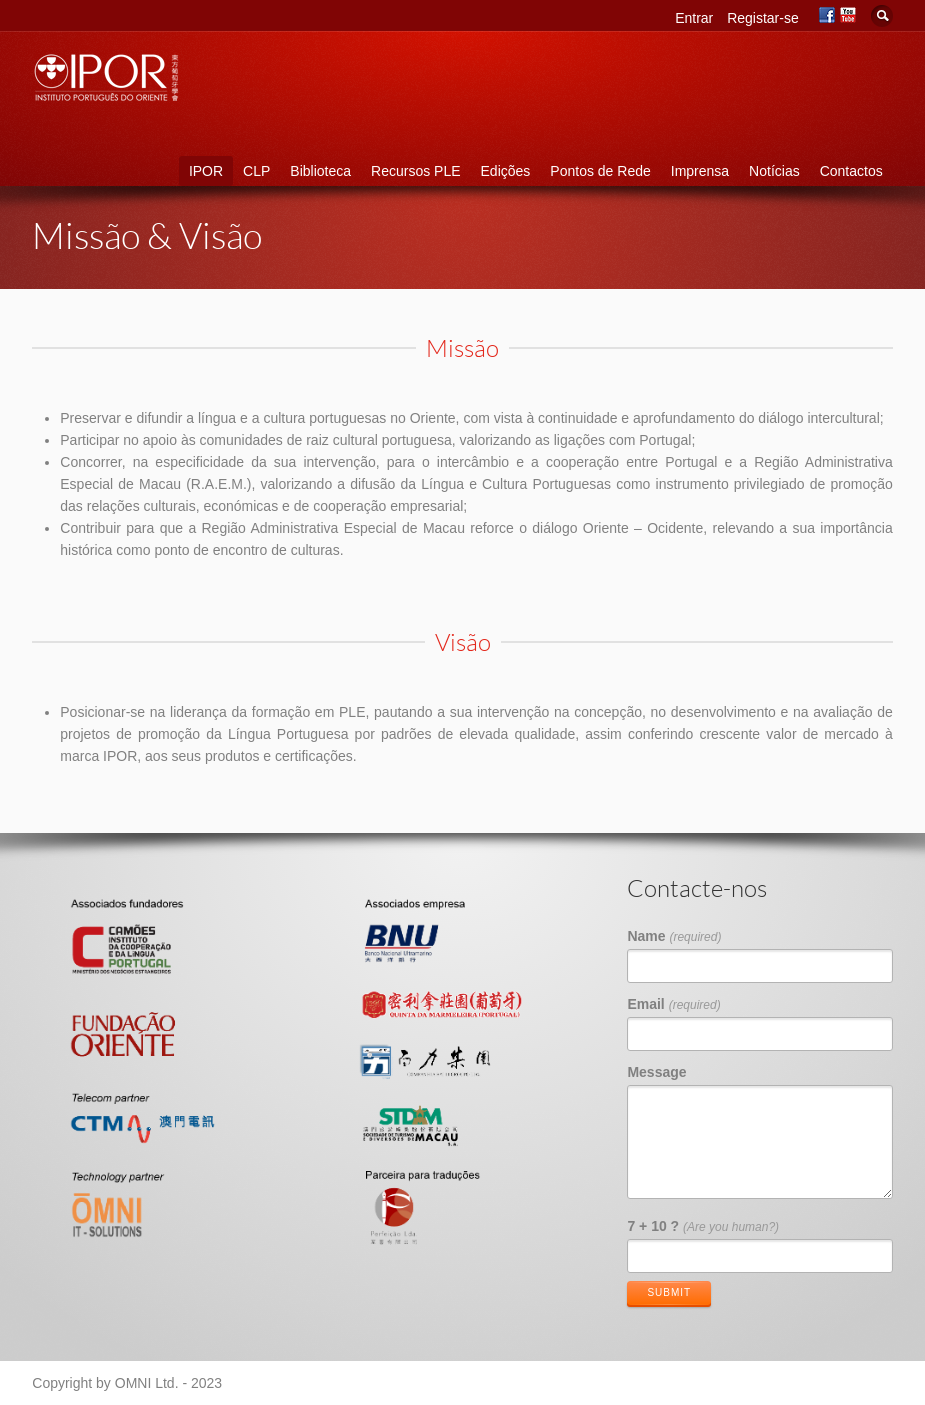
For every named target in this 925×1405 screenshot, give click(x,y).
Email (673, 1004)
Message (656, 1072)
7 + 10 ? (703, 1226)
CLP (256, 171)
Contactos (851, 171)
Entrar (694, 18)
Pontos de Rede (600, 171)
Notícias (774, 171)
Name (674, 936)
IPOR (206, 171)
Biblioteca (320, 171)
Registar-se (763, 18)
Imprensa (700, 171)
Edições (506, 171)
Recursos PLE (415, 171)
